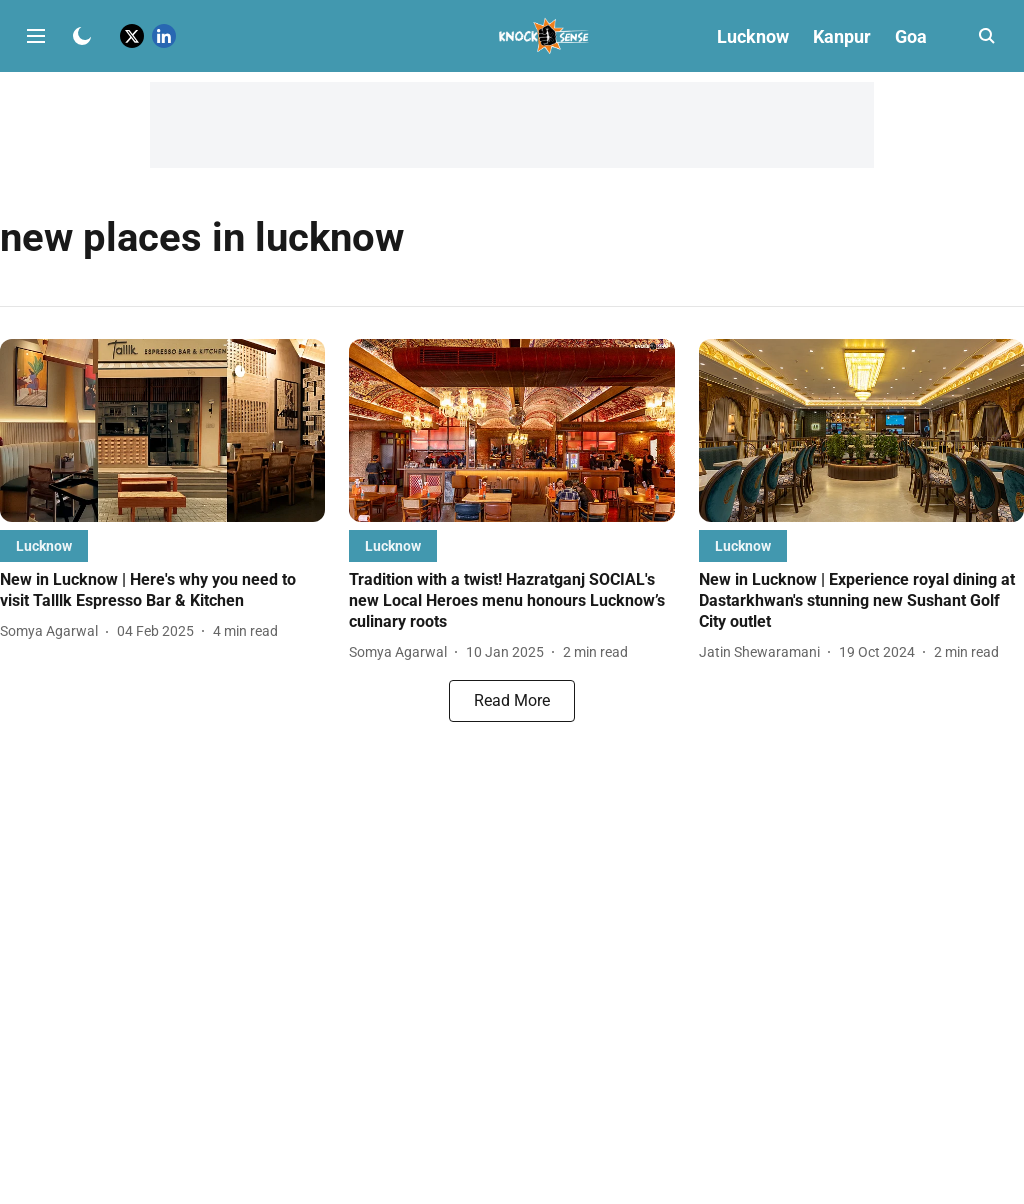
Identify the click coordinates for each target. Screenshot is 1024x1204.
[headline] (162, 591)
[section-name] (44, 545)
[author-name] (53, 631)
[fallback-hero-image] (162, 430)
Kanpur (842, 36)
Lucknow (753, 36)
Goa (911, 36)
